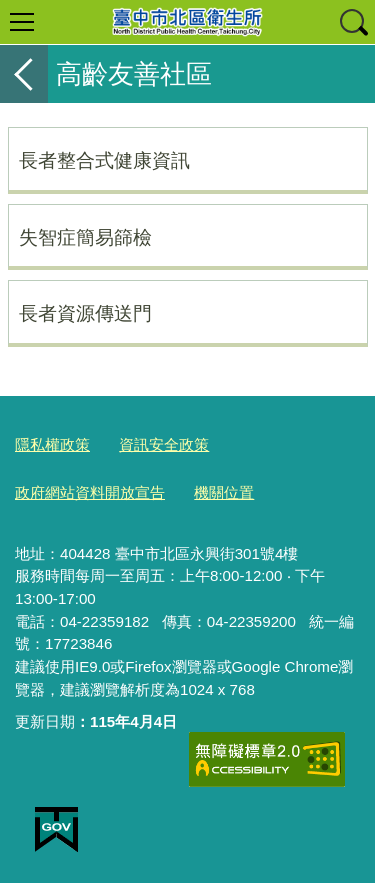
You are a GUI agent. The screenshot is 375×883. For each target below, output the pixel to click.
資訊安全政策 (164, 444)
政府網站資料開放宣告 (90, 492)
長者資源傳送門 (85, 313)
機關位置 (224, 492)
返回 (24, 74)
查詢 (353, 22)
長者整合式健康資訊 (104, 160)
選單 (22, 22)
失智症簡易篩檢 (85, 237)
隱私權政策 (52, 444)
